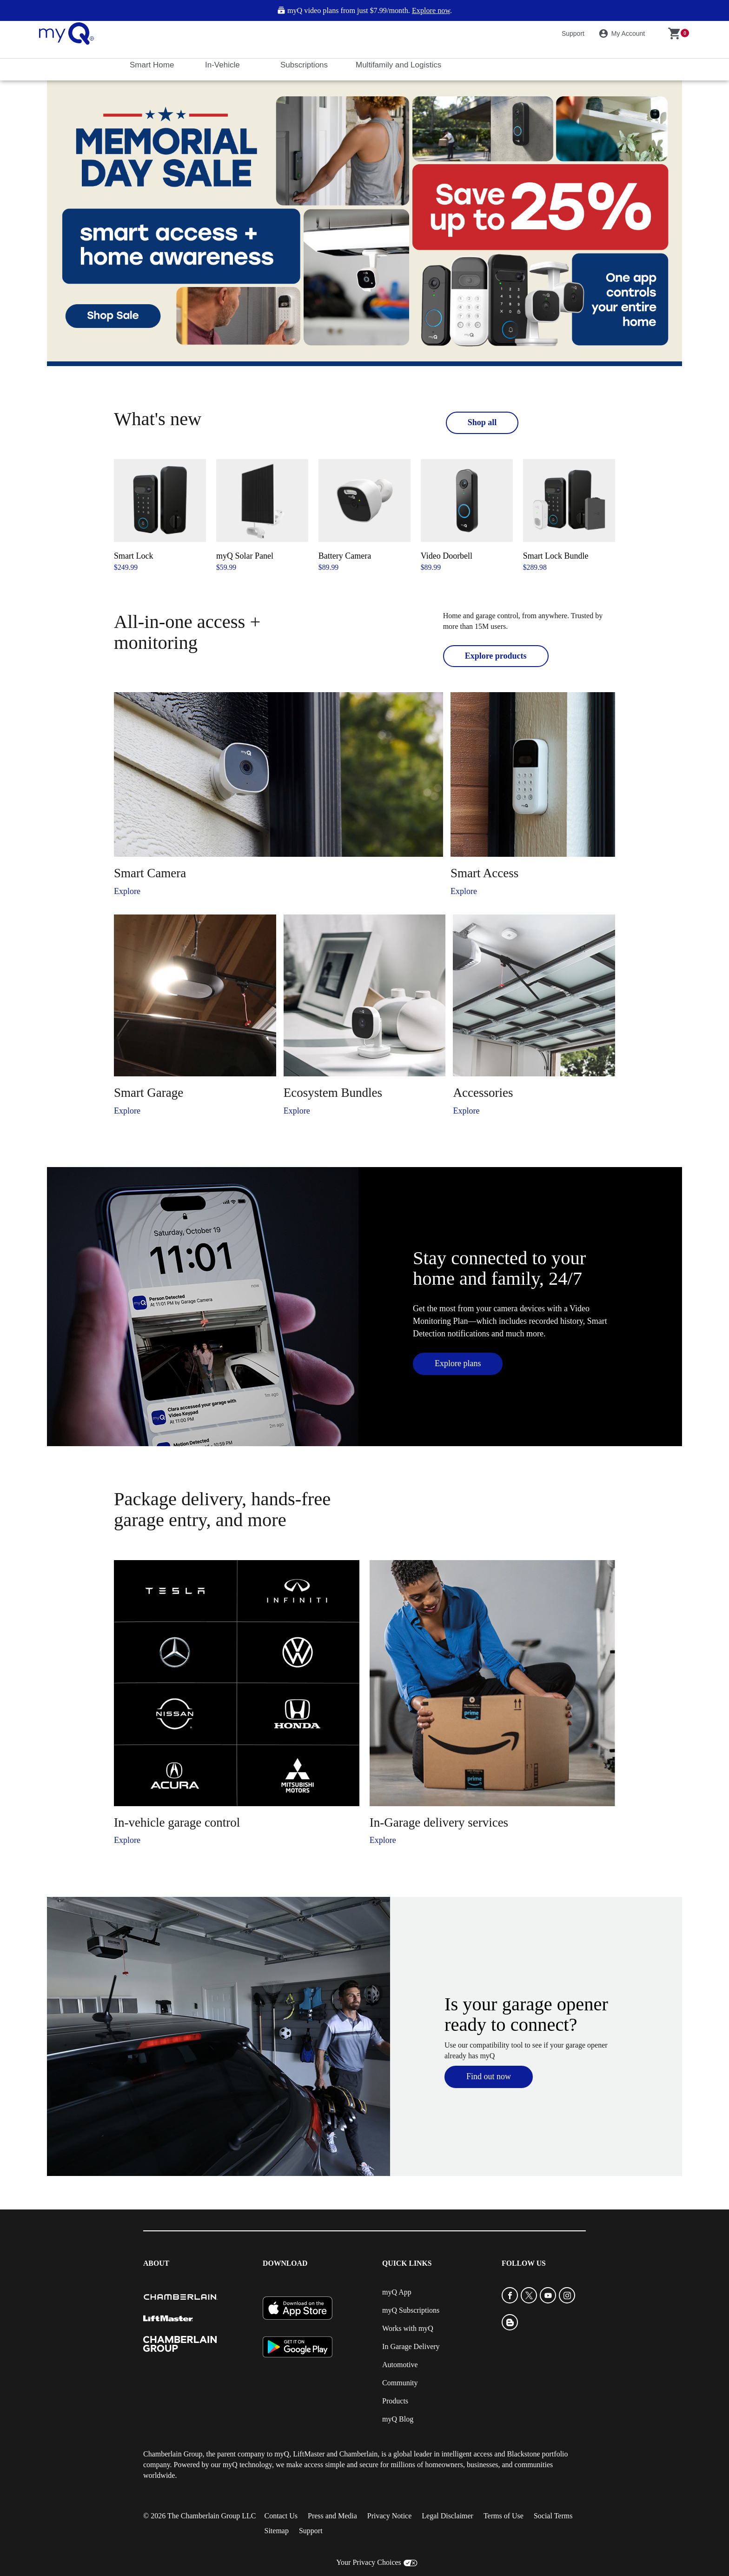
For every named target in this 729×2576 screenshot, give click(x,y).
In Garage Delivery (411, 2346)
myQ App (396, 2292)
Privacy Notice (389, 2516)
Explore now (431, 11)
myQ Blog (397, 2419)
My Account (623, 33)
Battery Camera (344, 556)
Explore (127, 891)
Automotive (400, 2365)
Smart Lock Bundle (556, 556)
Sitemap (276, 2531)
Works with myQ (407, 2328)
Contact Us (281, 2516)
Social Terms (553, 2516)
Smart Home (153, 64)
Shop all (482, 422)
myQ (281, 2454)
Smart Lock (133, 556)
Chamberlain (358, 2454)
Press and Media (332, 2516)
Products (395, 2401)
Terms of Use (504, 2516)
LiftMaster (309, 2454)
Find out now (488, 2076)
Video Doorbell (446, 556)
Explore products (496, 656)
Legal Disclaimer (447, 2516)
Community (400, 2383)
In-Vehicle (223, 64)
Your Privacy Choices (368, 2562)
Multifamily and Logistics (400, 64)
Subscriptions (305, 64)
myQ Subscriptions (410, 2310)
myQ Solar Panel (244, 556)
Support (573, 33)
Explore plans (458, 1363)
